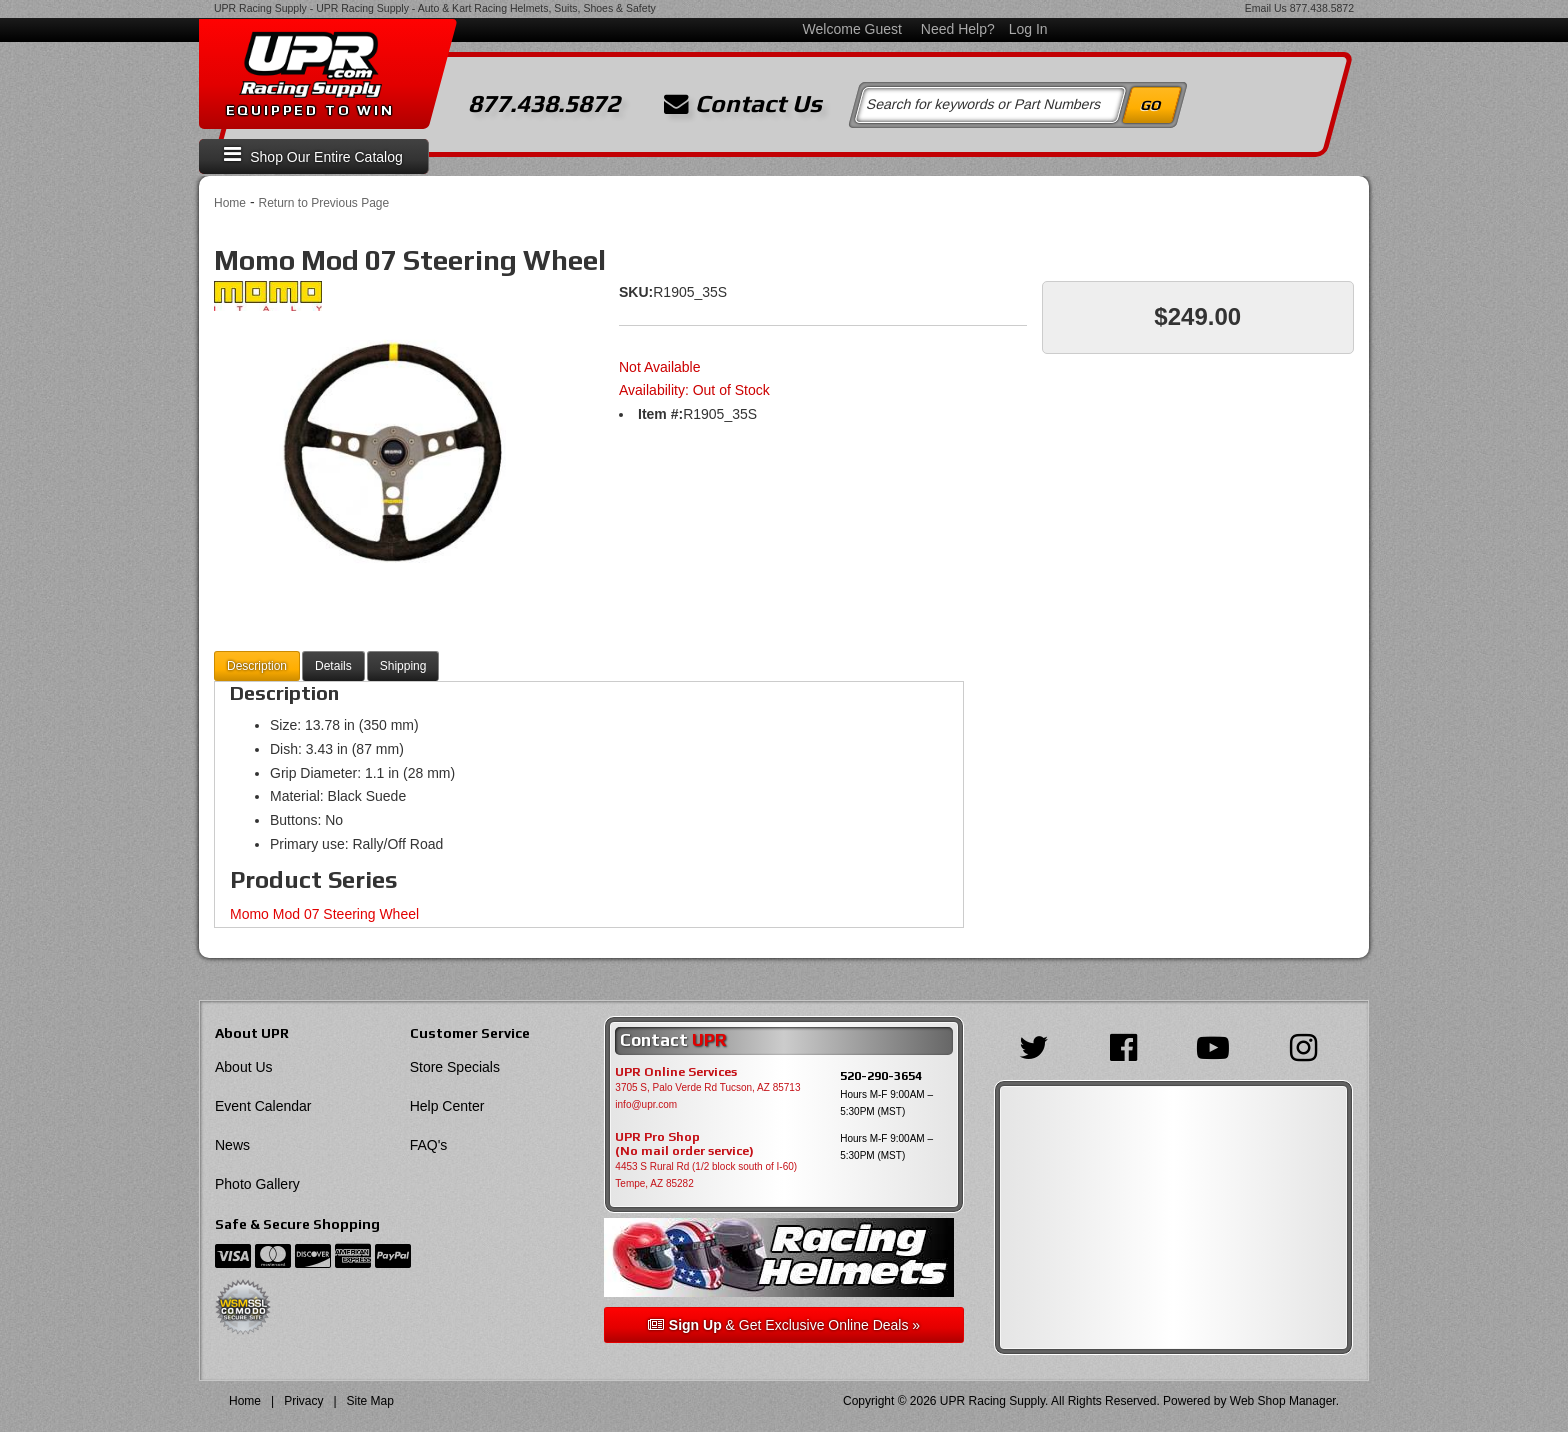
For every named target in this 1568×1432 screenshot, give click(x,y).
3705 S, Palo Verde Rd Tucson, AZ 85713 (707, 1087)
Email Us (1266, 8)
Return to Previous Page (323, 203)
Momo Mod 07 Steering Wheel (324, 914)
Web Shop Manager (1283, 1401)
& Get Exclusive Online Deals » (784, 1325)
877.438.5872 (1322, 8)
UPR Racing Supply (260, 8)
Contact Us (743, 104)
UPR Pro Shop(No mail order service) (684, 1144)
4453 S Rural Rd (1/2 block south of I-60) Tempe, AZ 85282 (706, 1175)
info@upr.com (646, 1104)
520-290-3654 (881, 1075)
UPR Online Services (676, 1072)
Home (230, 203)
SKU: (636, 292)
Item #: (660, 414)
